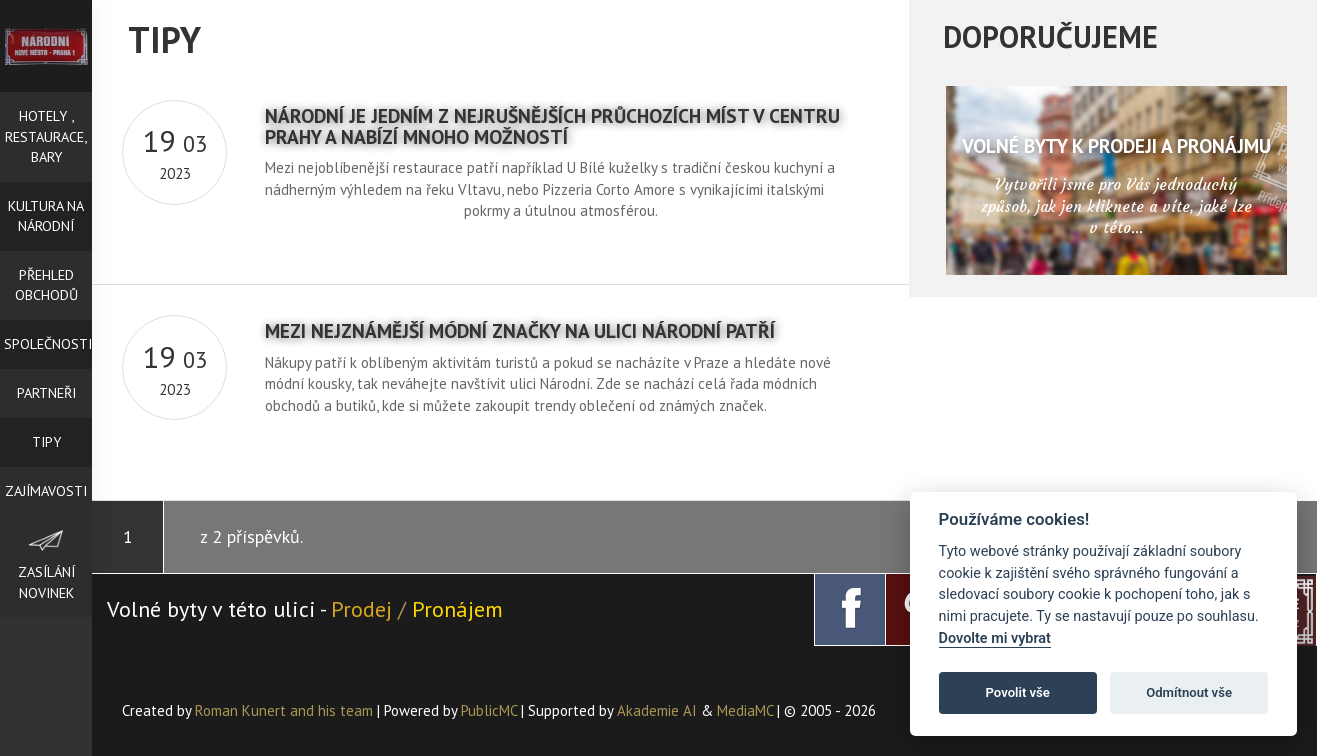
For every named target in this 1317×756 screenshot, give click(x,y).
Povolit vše (1018, 692)
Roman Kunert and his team (286, 710)
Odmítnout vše (1189, 692)
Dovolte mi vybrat (995, 638)
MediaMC (745, 710)
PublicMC (489, 710)
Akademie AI (657, 710)
